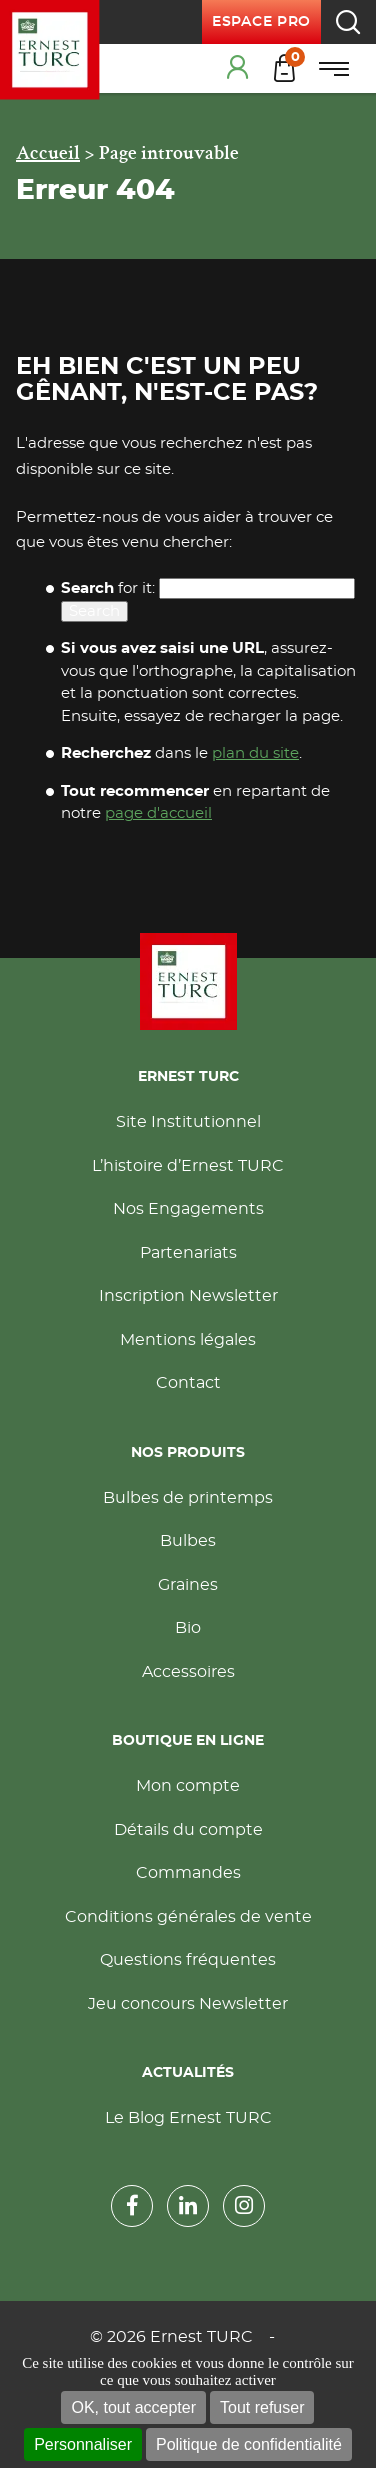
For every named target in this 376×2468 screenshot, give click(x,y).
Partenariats (188, 1253)
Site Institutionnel (188, 1122)
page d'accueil (158, 813)
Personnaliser (83, 2444)
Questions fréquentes (188, 1960)
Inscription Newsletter (188, 1296)
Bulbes (188, 1541)
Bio (188, 1628)
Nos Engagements (188, 1209)
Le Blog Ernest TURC (188, 2118)
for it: (108, 588)
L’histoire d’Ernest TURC (188, 1166)
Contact (188, 1383)
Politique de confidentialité (249, 2444)
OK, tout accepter (133, 2407)
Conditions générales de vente (188, 1917)
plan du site (255, 753)
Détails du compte (188, 1830)
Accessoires (188, 1672)
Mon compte (188, 1786)
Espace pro (261, 22)
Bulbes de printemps (188, 1498)
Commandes (188, 1873)
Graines (188, 1585)
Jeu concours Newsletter (188, 2004)
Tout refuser (262, 2407)
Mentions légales (188, 1340)
